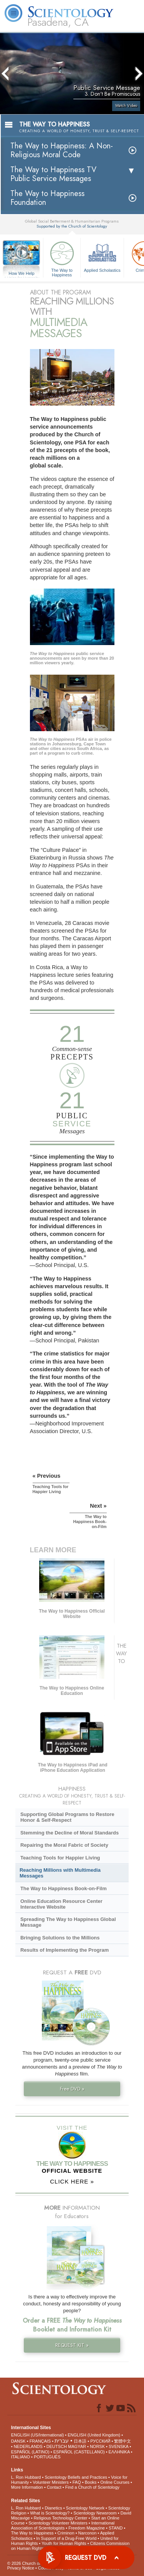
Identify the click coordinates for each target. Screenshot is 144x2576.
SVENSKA (118, 2446)
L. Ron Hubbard (26, 2477)
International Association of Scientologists (62, 2525)
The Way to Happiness (61, 257)
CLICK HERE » (72, 2181)
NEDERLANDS (28, 2446)
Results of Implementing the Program (64, 1950)
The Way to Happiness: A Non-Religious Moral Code (61, 150)
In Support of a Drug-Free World (66, 2538)
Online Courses (114, 2482)
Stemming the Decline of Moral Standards (69, 1833)
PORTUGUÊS (47, 2457)
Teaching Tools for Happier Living (60, 1858)
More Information (27, 2487)
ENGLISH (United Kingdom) (94, 2435)
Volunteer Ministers (51, 2482)
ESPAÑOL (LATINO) (30, 2452)
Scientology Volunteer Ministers (57, 2523)
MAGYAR (77, 2446)
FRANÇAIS (40, 2441)
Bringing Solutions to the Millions (60, 1938)
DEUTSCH (56, 2446)
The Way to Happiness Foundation (47, 198)
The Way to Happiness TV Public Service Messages (53, 174)
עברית (62, 2441)
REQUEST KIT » (72, 2345)
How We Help (21, 273)
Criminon (66, 2533)
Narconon (87, 2533)
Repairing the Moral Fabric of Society (64, 1845)
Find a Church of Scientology (92, 2487)
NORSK (97, 2446)
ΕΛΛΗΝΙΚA (119, 2452)
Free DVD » (72, 2088)
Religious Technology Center (61, 2518)
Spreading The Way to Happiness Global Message (68, 1922)
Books (91, 2482)
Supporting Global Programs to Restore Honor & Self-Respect (67, 1817)
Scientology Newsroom (95, 2513)
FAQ (77, 2482)
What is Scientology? (50, 2513)
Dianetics (53, 2508)
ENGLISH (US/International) (37, 2435)
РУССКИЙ (100, 2441)
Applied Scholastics (102, 256)
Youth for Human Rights (63, 2543)
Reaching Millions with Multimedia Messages (60, 1873)
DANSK (18, 2441)
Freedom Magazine (86, 2528)
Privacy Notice (20, 2568)
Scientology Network (85, 2508)
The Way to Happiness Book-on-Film (63, 1888)
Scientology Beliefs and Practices (76, 2477)
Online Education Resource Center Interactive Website (61, 1904)
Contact (54, 2487)
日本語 (80, 2441)
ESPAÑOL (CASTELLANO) (79, 2452)
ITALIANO (20, 2457)
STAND (115, 2528)
